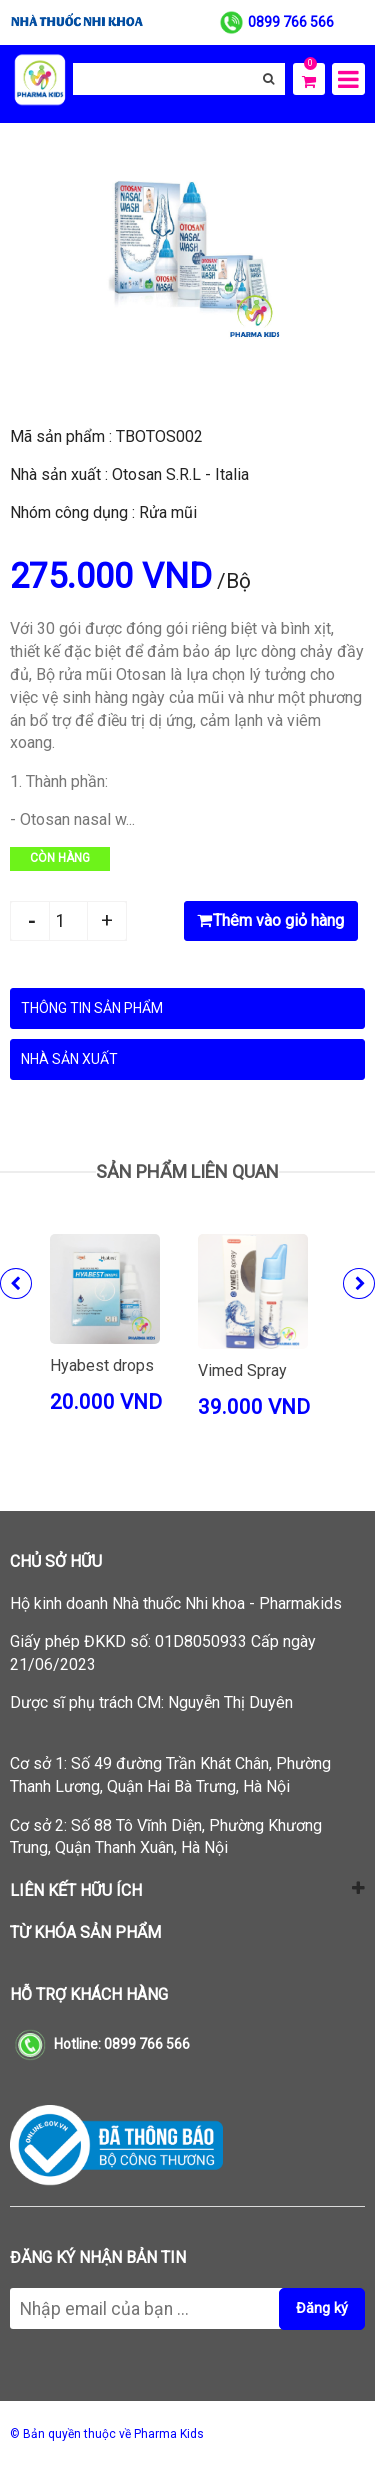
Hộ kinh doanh (176, 1603)
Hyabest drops (102, 1365)
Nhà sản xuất (69, 1059)
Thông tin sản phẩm (92, 1008)
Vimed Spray (242, 1370)
